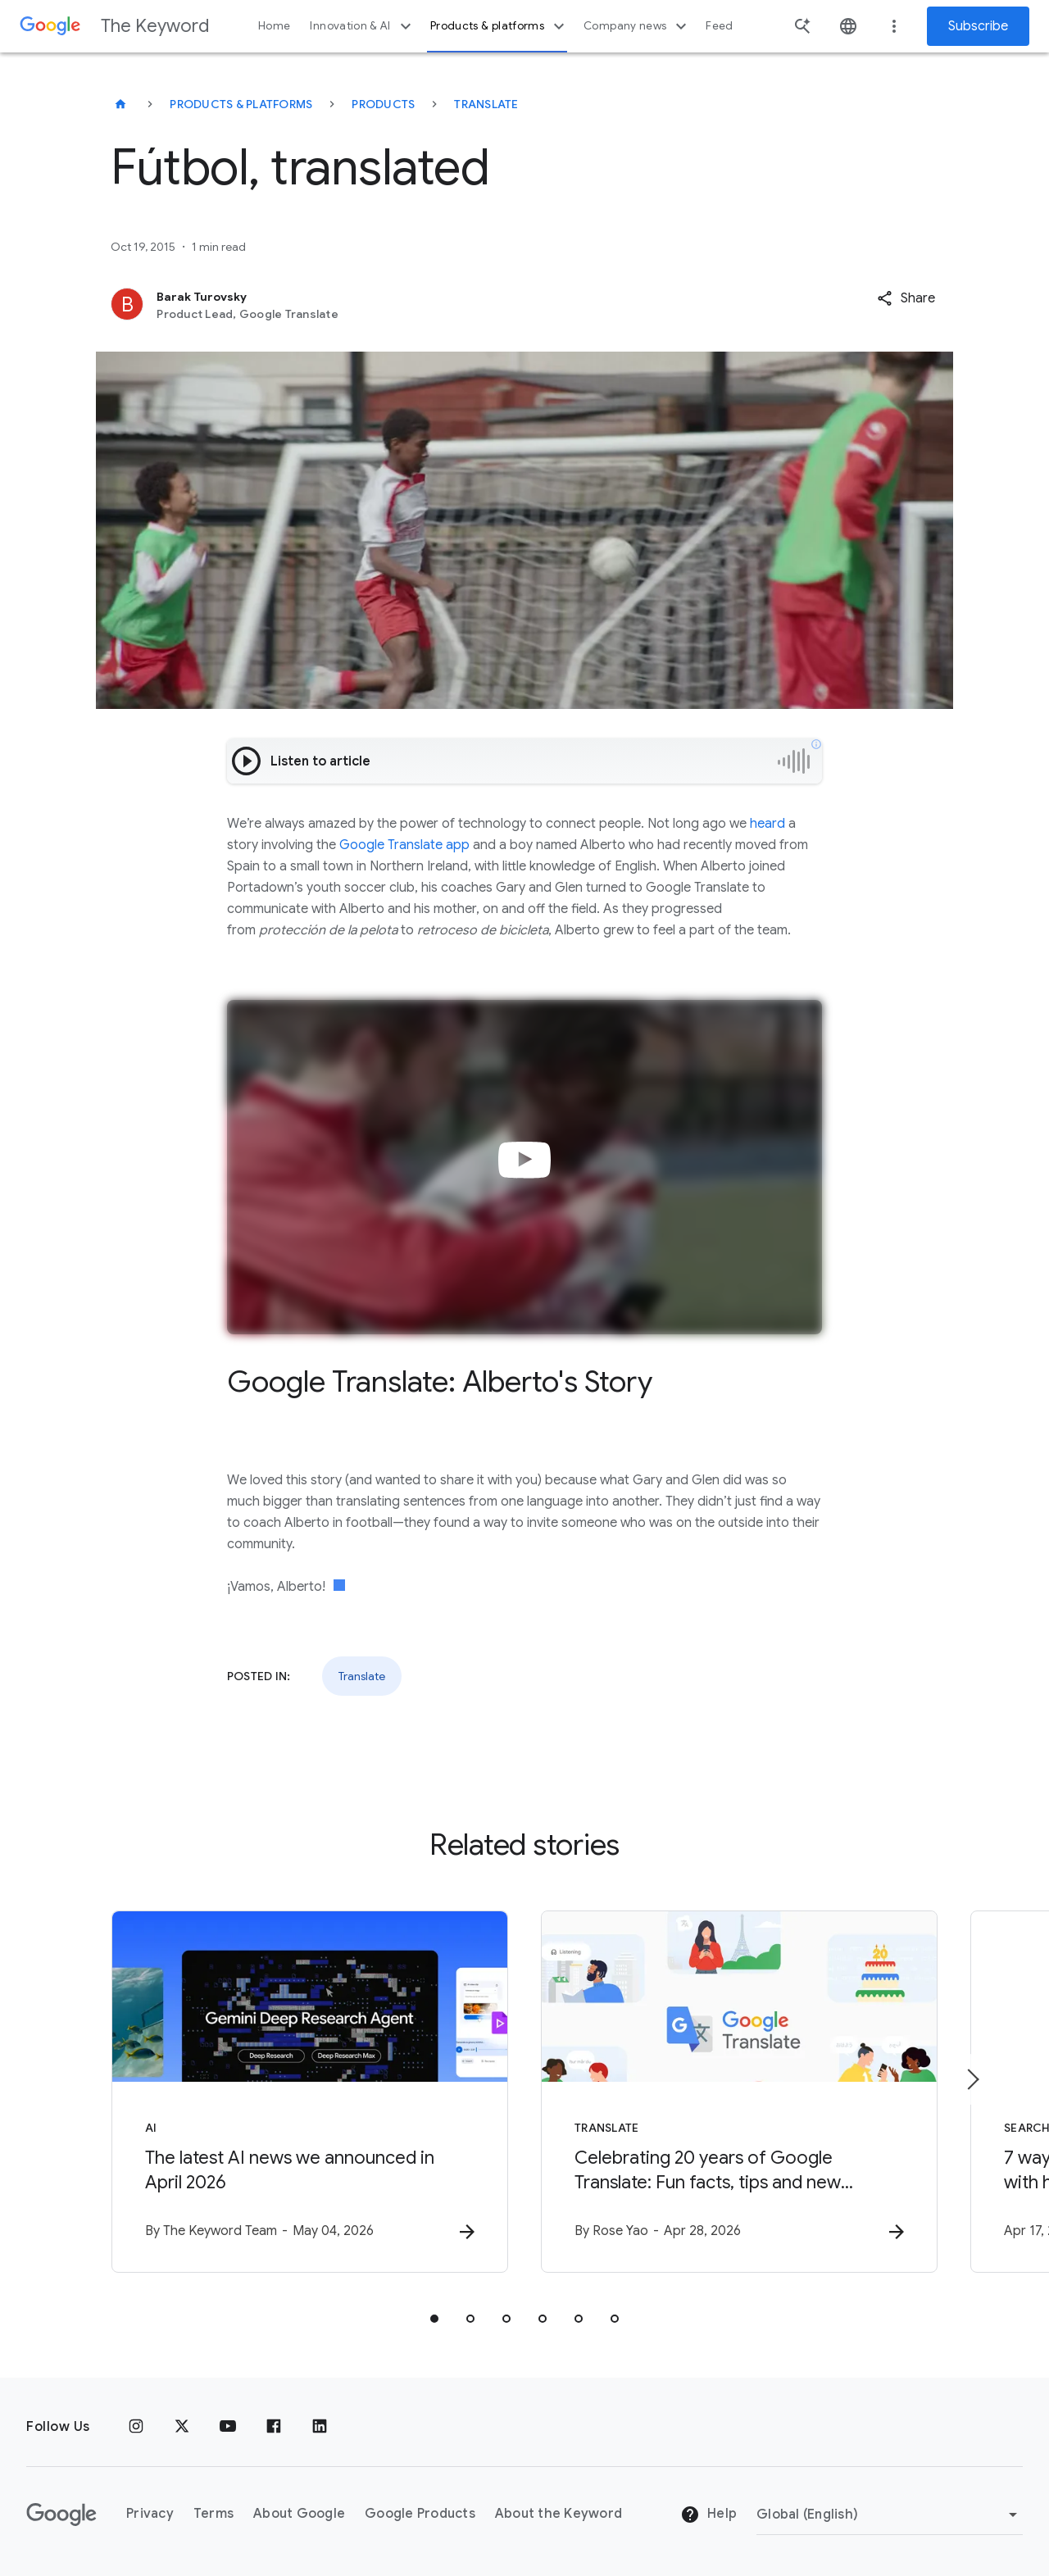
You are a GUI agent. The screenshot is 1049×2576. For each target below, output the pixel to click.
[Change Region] (889, 2514)
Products (383, 104)
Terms (213, 2514)
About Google (299, 2514)
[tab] (434, 2319)
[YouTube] (227, 2427)
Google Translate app (404, 845)
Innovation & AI (362, 26)
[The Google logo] (61, 2514)
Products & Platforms (241, 104)
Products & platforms (499, 26)
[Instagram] (136, 2427)
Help (708, 2514)
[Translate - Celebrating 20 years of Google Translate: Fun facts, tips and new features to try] (739, 2091)
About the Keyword (558, 2514)
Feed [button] (719, 26)
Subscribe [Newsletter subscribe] (978, 26)
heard (767, 824)
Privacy (150, 2514)
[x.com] (182, 2427)
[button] (906, 298)
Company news (637, 26)
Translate (486, 104)
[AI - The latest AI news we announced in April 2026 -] (309, 2091)
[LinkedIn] (319, 2427)
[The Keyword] (120, 104)
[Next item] (972, 2079)
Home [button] (274, 26)
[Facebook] (273, 2427)
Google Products (420, 2514)
